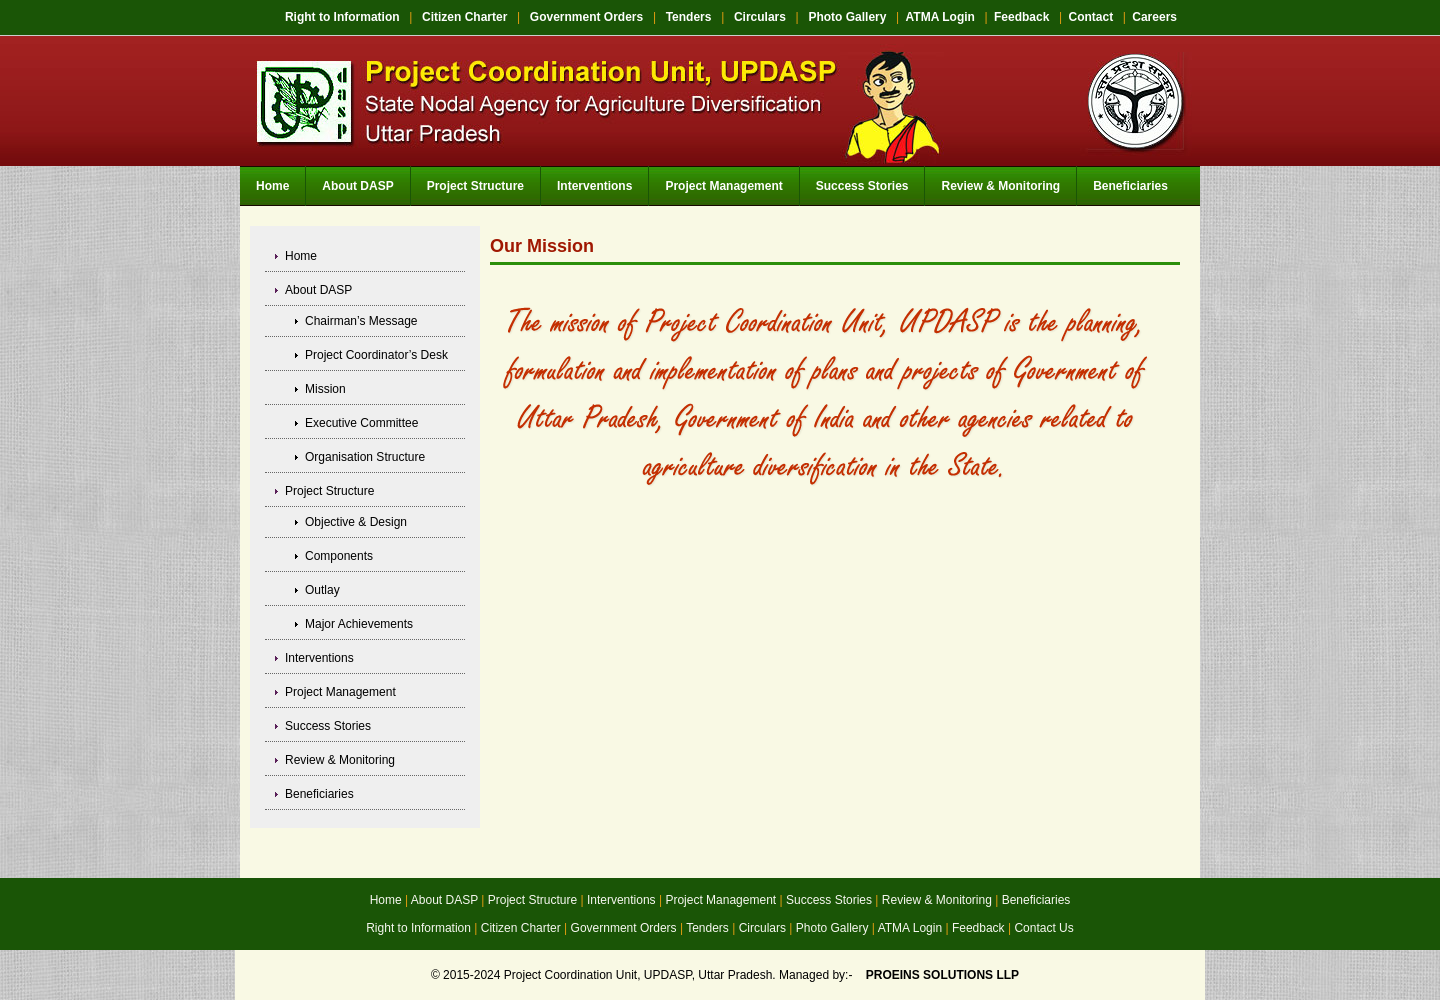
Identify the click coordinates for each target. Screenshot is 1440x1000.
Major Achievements (359, 624)
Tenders (689, 17)
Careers (1154, 17)
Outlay (322, 590)
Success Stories (862, 186)
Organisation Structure (365, 457)
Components (339, 556)
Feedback (1021, 17)
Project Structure (475, 186)
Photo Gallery (847, 17)
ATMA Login (940, 17)
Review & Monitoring (1000, 186)
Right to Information (342, 17)
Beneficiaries (1130, 186)
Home (272, 186)
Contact (1090, 17)
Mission (325, 389)
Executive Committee (361, 423)
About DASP (357, 186)
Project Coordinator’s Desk (376, 355)
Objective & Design (356, 522)
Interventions (594, 186)
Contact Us (1043, 928)
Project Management (723, 186)
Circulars (760, 17)
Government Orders (586, 17)
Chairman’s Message (361, 321)
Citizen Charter (464, 17)
